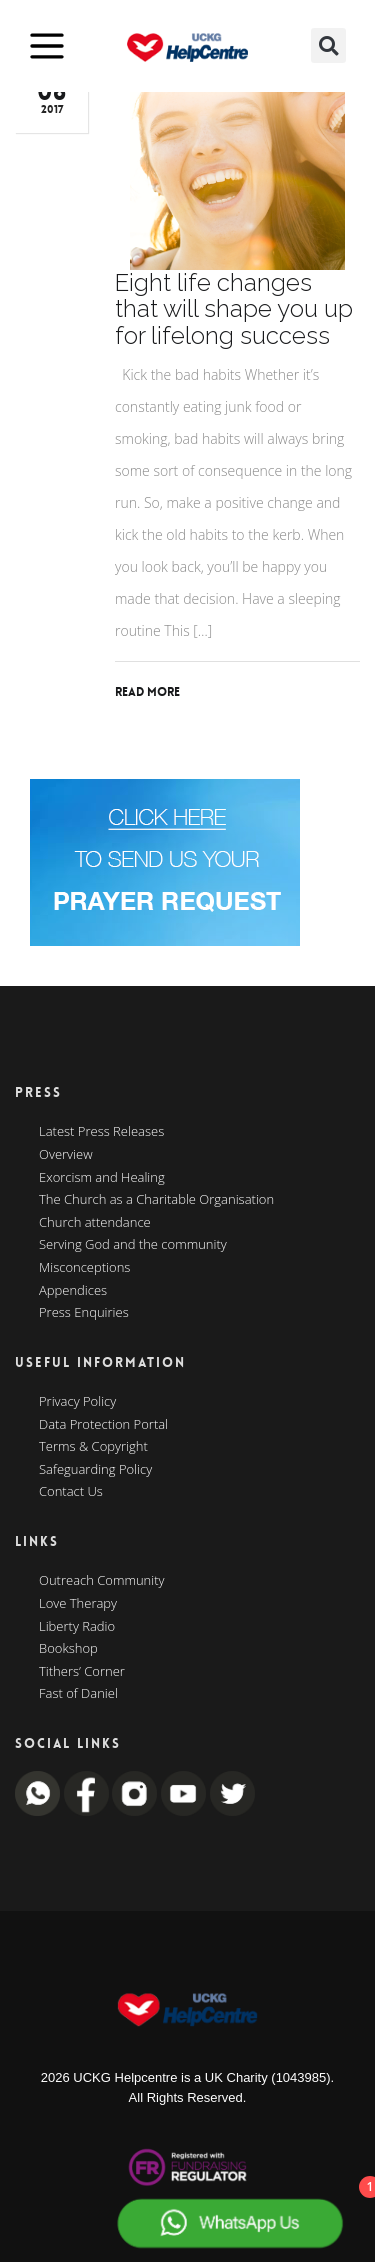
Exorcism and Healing (102, 1178)
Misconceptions (84, 1268)
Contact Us (71, 1492)
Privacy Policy (77, 1402)
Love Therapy (78, 1604)
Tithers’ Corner (82, 1672)
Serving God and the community (133, 1245)
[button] (328, 45)
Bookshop (68, 1649)
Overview (66, 1155)
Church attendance (95, 1223)
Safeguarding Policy (95, 1470)
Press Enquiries (84, 1313)
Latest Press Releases (101, 1132)
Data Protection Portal (103, 1425)
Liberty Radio (77, 1627)
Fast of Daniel (78, 1694)
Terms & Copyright (93, 1447)
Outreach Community (102, 1581)
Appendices (73, 1291)
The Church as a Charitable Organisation (156, 1200)
